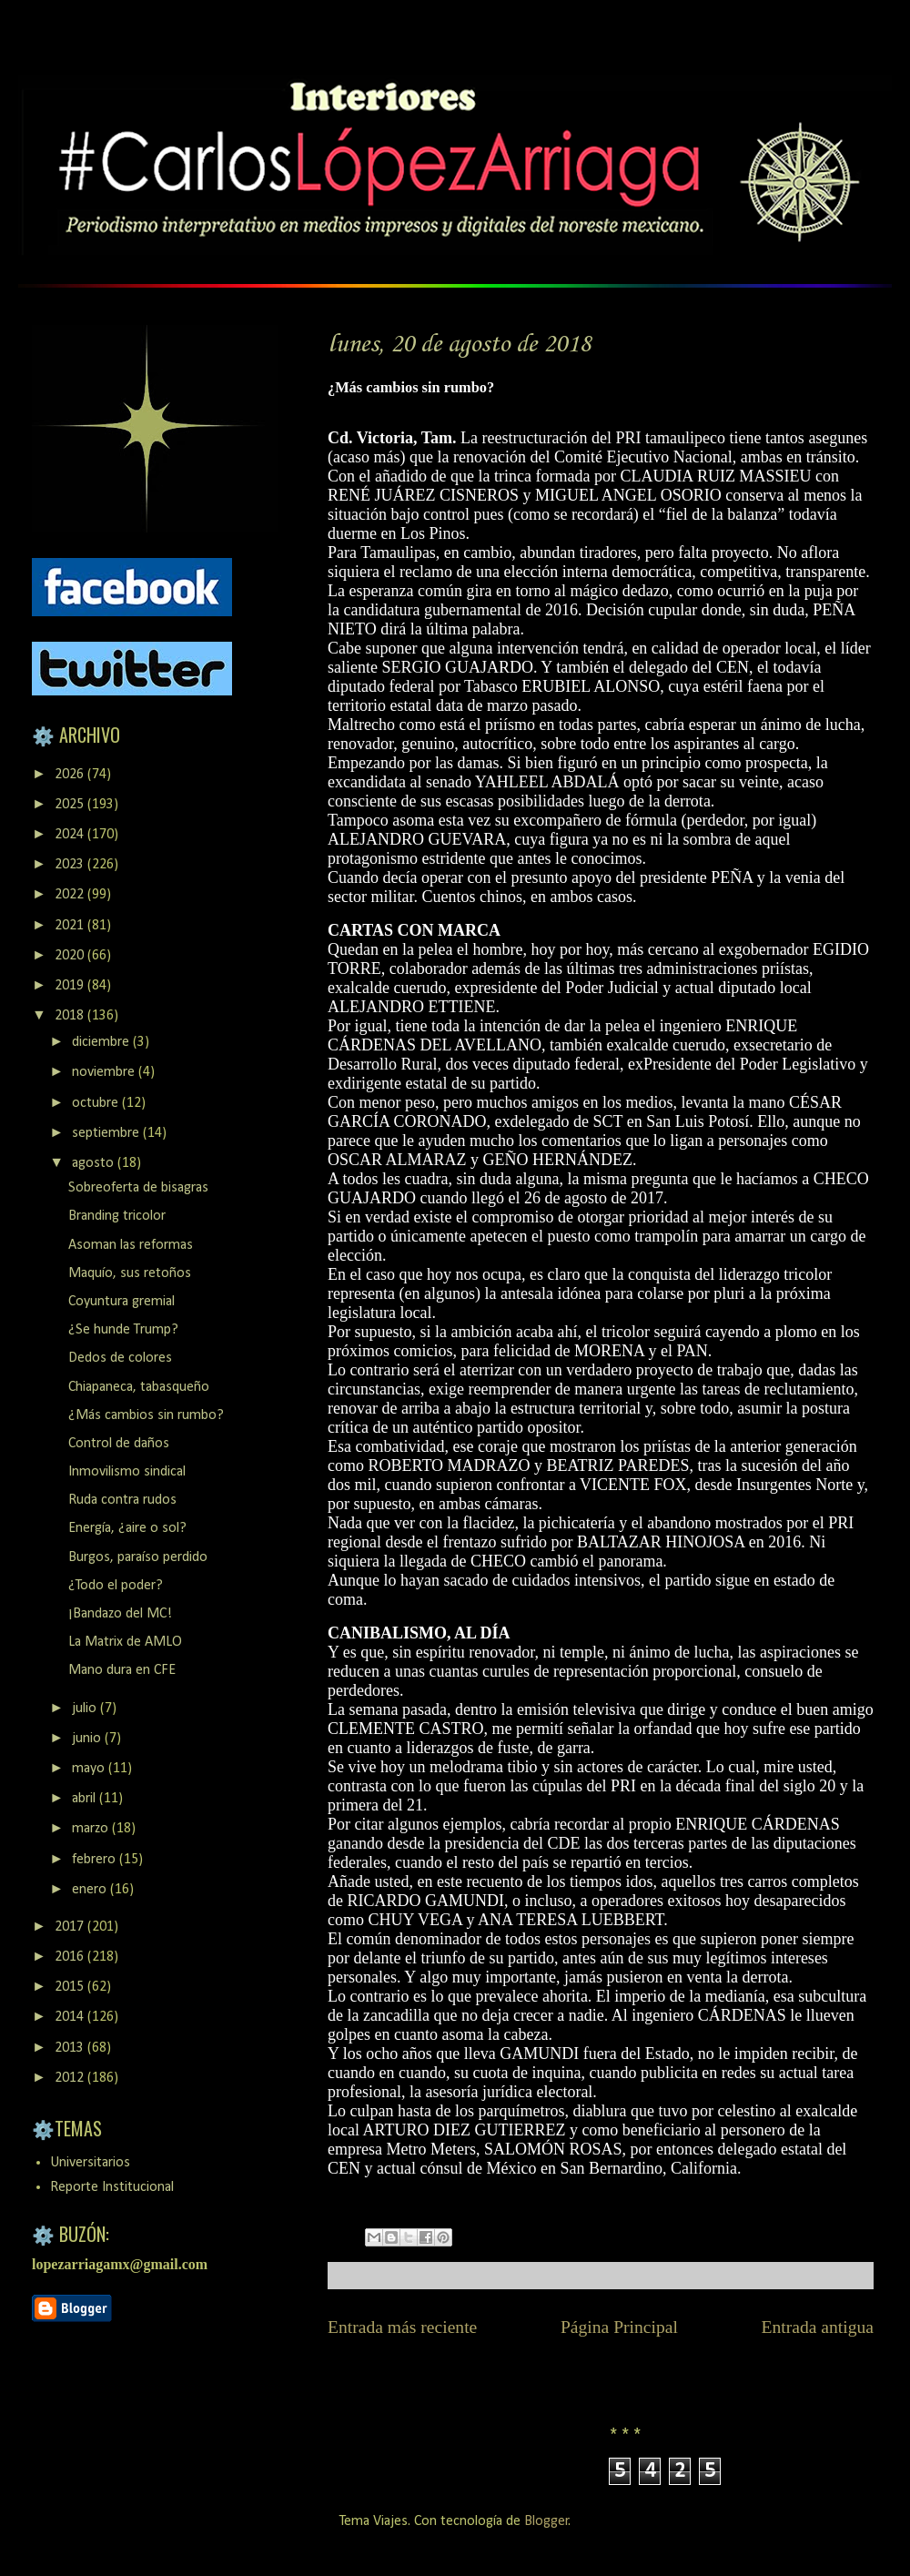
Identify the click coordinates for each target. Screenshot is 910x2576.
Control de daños (118, 1443)
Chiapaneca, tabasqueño (138, 1387)
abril (85, 1798)
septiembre (107, 1133)
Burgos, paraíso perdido (137, 1557)
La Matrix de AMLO (125, 1642)
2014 (71, 2017)
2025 (71, 804)
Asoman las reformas (130, 1245)
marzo (92, 1828)
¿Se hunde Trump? (123, 1330)
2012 (71, 2078)
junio (88, 1738)
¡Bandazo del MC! (120, 1614)
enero (91, 1889)
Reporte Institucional (112, 2187)
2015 (71, 1987)
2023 (71, 864)
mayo (90, 1768)
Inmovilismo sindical (127, 1472)
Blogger (546, 2521)
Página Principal (619, 2327)
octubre (97, 1103)
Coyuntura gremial (121, 1301)
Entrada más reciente (402, 2327)
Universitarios (90, 2162)
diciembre (102, 1042)
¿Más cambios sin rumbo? (146, 1415)
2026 (71, 774)
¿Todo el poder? (115, 1585)
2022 (71, 894)
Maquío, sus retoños (129, 1273)
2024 (71, 834)
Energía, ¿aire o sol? (127, 1528)
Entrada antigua (818, 2327)
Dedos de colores (120, 1358)
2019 (71, 986)
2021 (71, 925)
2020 (71, 955)
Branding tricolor (117, 1216)
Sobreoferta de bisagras (138, 1188)
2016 (71, 1957)
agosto (94, 1163)
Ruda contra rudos (122, 1500)
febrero (95, 1859)
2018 (71, 1016)
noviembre (105, 1072)
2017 (71, 1927)
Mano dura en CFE (122, 1670)
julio (86, 1708)
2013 (71, 2048)
